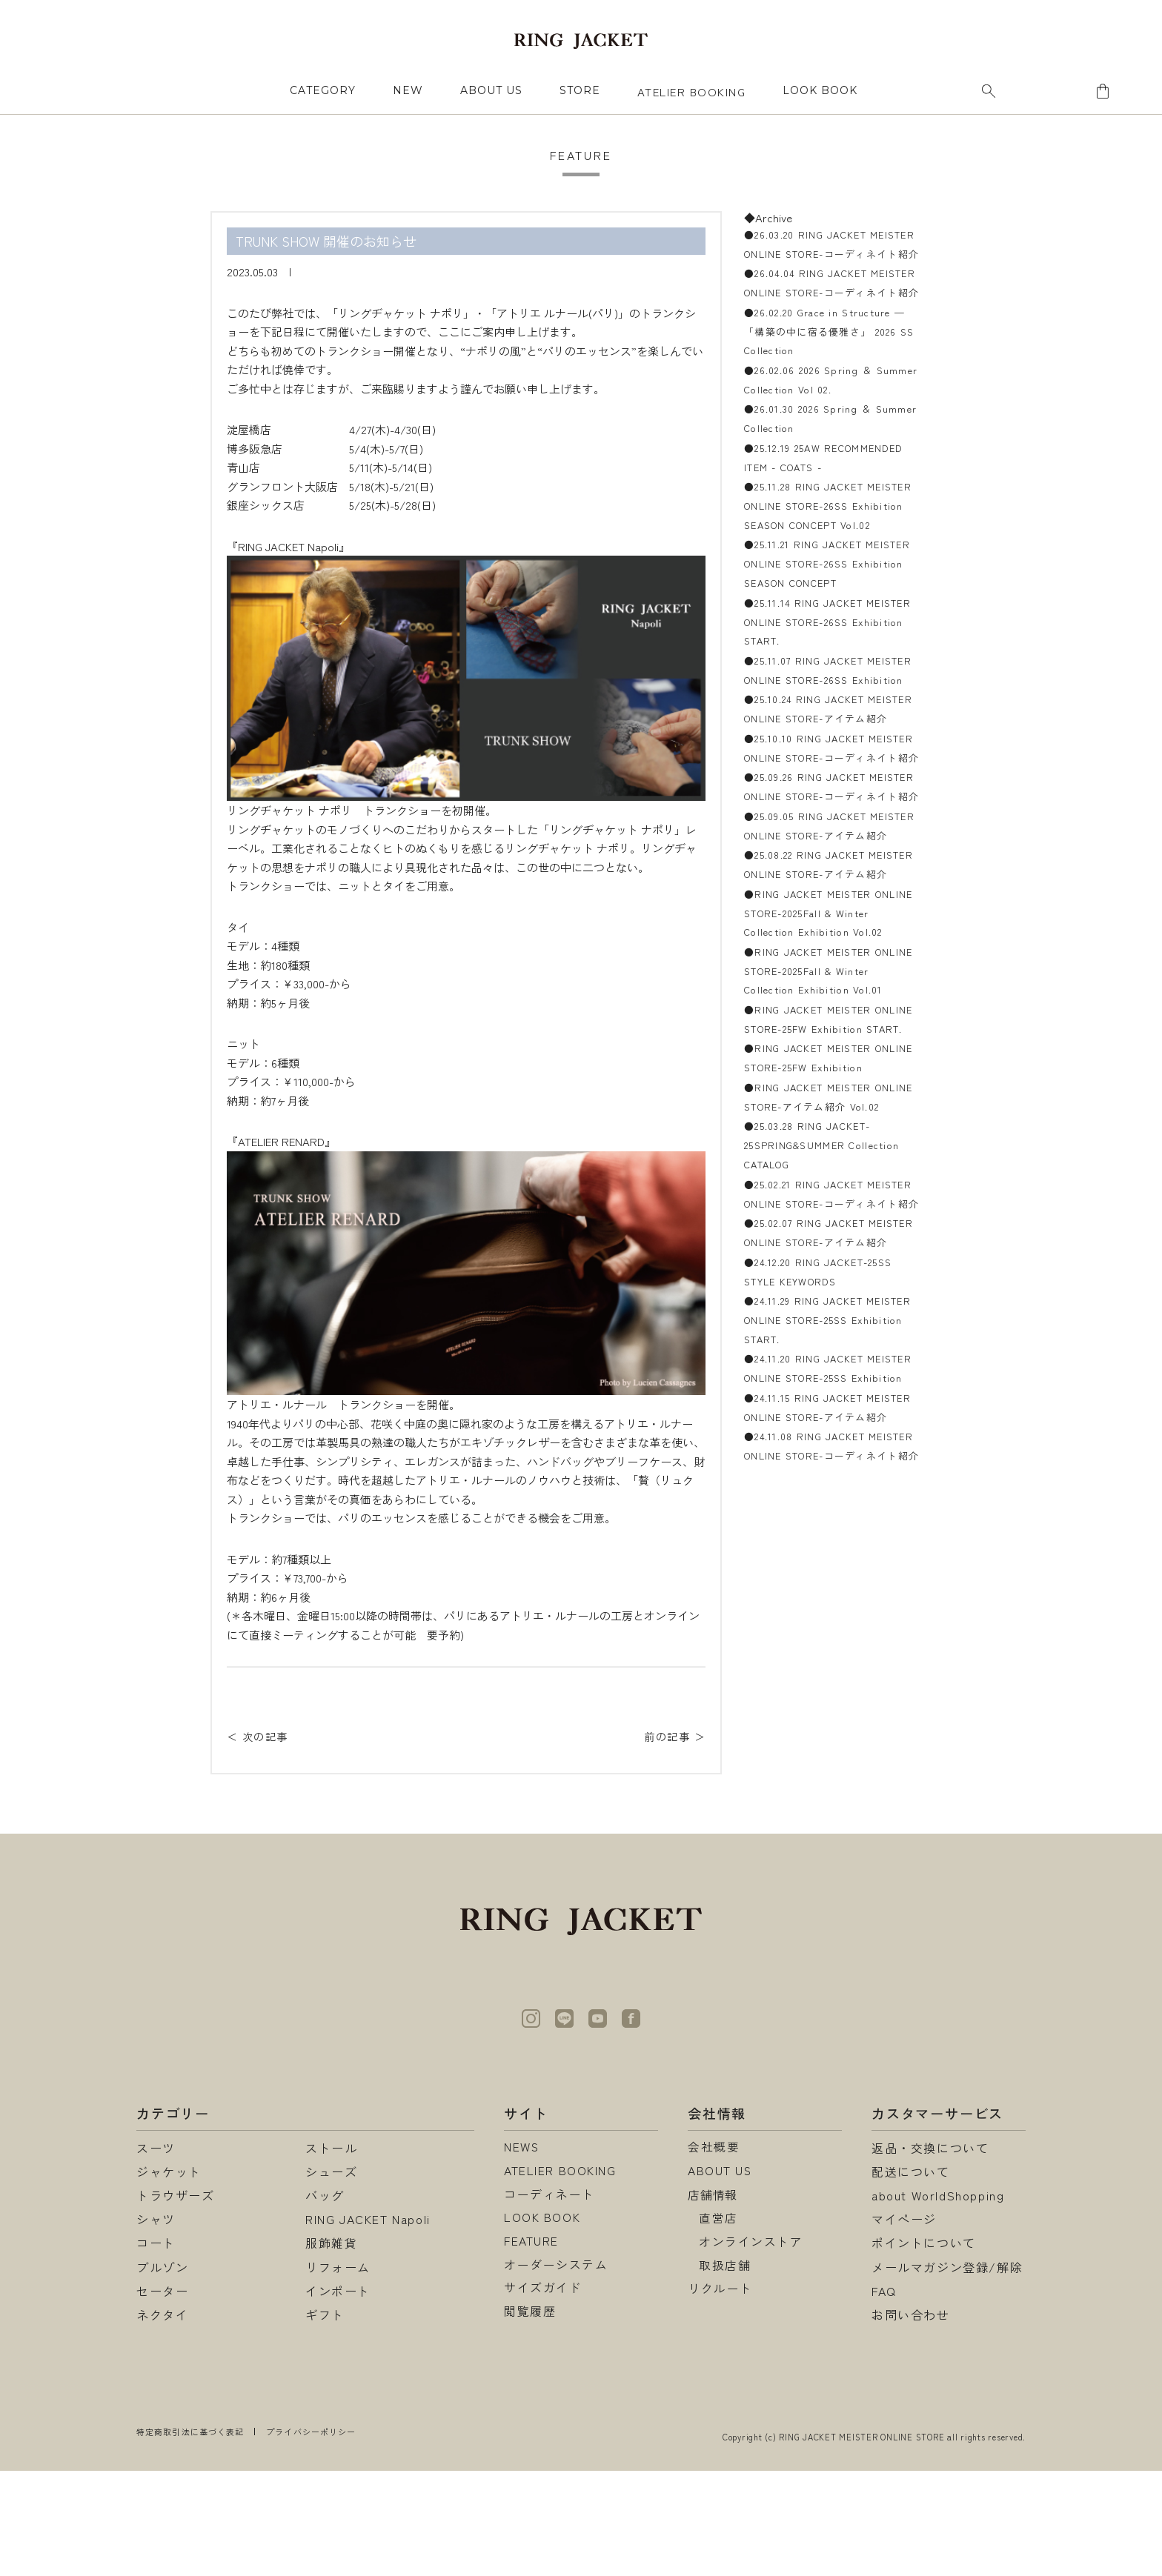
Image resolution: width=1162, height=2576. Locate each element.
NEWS (522, 2253)
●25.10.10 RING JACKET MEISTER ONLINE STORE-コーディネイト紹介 (826, 874)
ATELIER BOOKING (691, 91)
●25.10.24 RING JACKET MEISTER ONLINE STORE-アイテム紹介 (826, 814)
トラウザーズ (175, 2300)
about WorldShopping (938, 2300)
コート (156, 2348)
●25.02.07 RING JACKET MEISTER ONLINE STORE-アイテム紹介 (826, 1554)
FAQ (884, 2396)
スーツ (156, 2253)
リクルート (720, 2396)
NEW (408, 90)
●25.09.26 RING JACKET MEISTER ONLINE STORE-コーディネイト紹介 (826, 934)
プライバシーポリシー (311, 2537)
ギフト (325, 2420)
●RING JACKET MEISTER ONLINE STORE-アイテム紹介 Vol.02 (823, 1374)
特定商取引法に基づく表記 (190, 2537)
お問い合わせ (911, 2420)
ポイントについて (924, 2348)
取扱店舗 (725, 2372)
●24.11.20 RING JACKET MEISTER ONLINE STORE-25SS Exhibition (828, 1714)
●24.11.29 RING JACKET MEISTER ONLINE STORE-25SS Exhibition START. (828, 1654)
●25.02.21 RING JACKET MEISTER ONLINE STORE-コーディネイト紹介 (826, 1494)
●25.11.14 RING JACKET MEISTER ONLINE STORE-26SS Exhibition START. (828, 694)
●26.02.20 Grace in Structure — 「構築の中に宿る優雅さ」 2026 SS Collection (830, 374)
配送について (911, 2277)
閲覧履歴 (530, 2420)
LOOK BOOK (542, 2324)
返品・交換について (930, 2253)
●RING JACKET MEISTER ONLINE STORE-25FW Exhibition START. (830, 1274)
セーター (162, 2396)
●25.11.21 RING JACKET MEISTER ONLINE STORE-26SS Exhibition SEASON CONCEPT (828, 634)
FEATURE (531, 2348)
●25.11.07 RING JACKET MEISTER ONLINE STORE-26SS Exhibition (828, 754)
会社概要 (714, 2253)
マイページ (904, 2324)
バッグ (325, 2300)
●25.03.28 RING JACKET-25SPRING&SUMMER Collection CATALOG (826, 1434)
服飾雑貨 (331, 2348)
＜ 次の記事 (259, 1736)
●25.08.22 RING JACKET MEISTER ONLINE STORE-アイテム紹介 (826, 1054)
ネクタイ (162, 2420)
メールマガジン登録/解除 (947, 2372)
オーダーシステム (556, 2372)
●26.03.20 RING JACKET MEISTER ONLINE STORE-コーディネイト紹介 (826, 254)
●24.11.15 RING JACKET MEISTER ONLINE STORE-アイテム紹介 (826, 1774)
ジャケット (169, 2277)
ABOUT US (491, 90)
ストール (331, 2253)
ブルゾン (162, 2372)
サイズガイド (543, 2396)
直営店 (718, 2324)
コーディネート (549, 2300)
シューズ (331, 2277)
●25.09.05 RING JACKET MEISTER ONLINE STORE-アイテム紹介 (826, 994)
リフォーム (338, 2372)
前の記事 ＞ (673, 1736)
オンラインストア (751, 2348)
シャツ (156, 2324)
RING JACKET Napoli (368, 2324)
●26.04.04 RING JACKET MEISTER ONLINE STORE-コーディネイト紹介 (826, 314)
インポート (338, 2396)
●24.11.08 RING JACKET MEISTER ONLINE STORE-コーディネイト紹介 (826, 1834)
